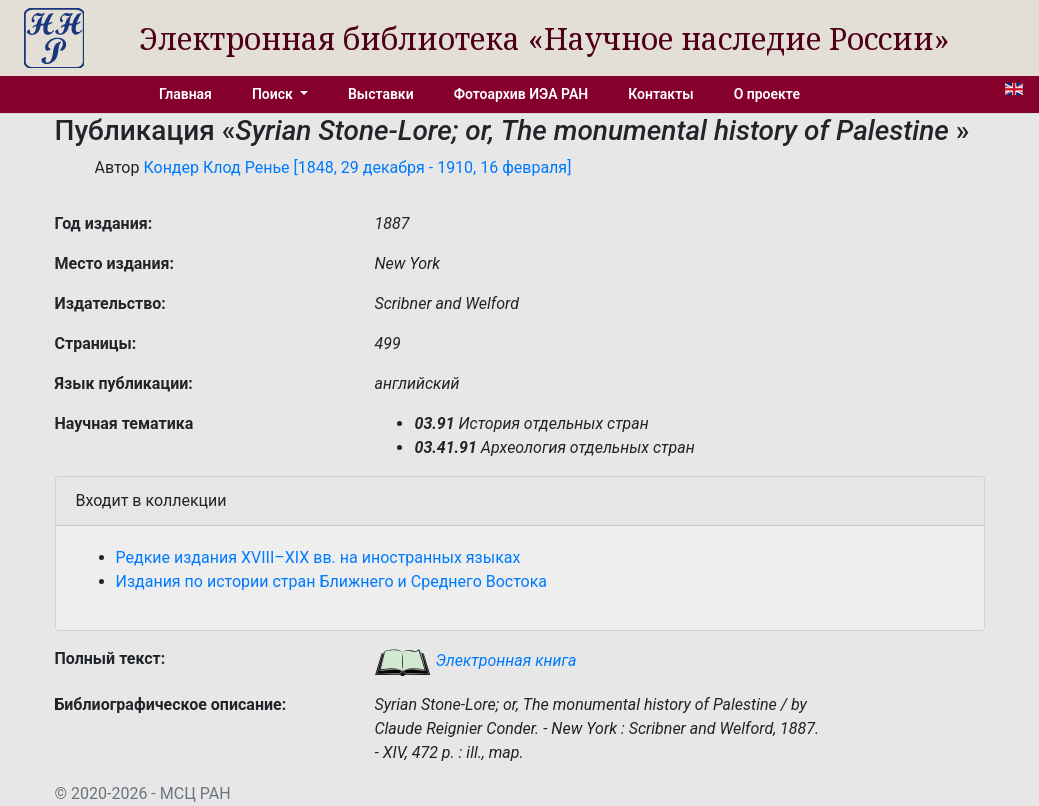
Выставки (381, 94)
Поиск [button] (274, 94)
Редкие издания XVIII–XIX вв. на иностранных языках (318, 557)
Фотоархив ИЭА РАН (521, 94)
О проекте (767, 94)
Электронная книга (475, 660)
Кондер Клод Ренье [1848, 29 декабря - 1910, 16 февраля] (357, 167)
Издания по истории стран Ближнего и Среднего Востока (332, 581)
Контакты (660, 94)
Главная (185, 94)
